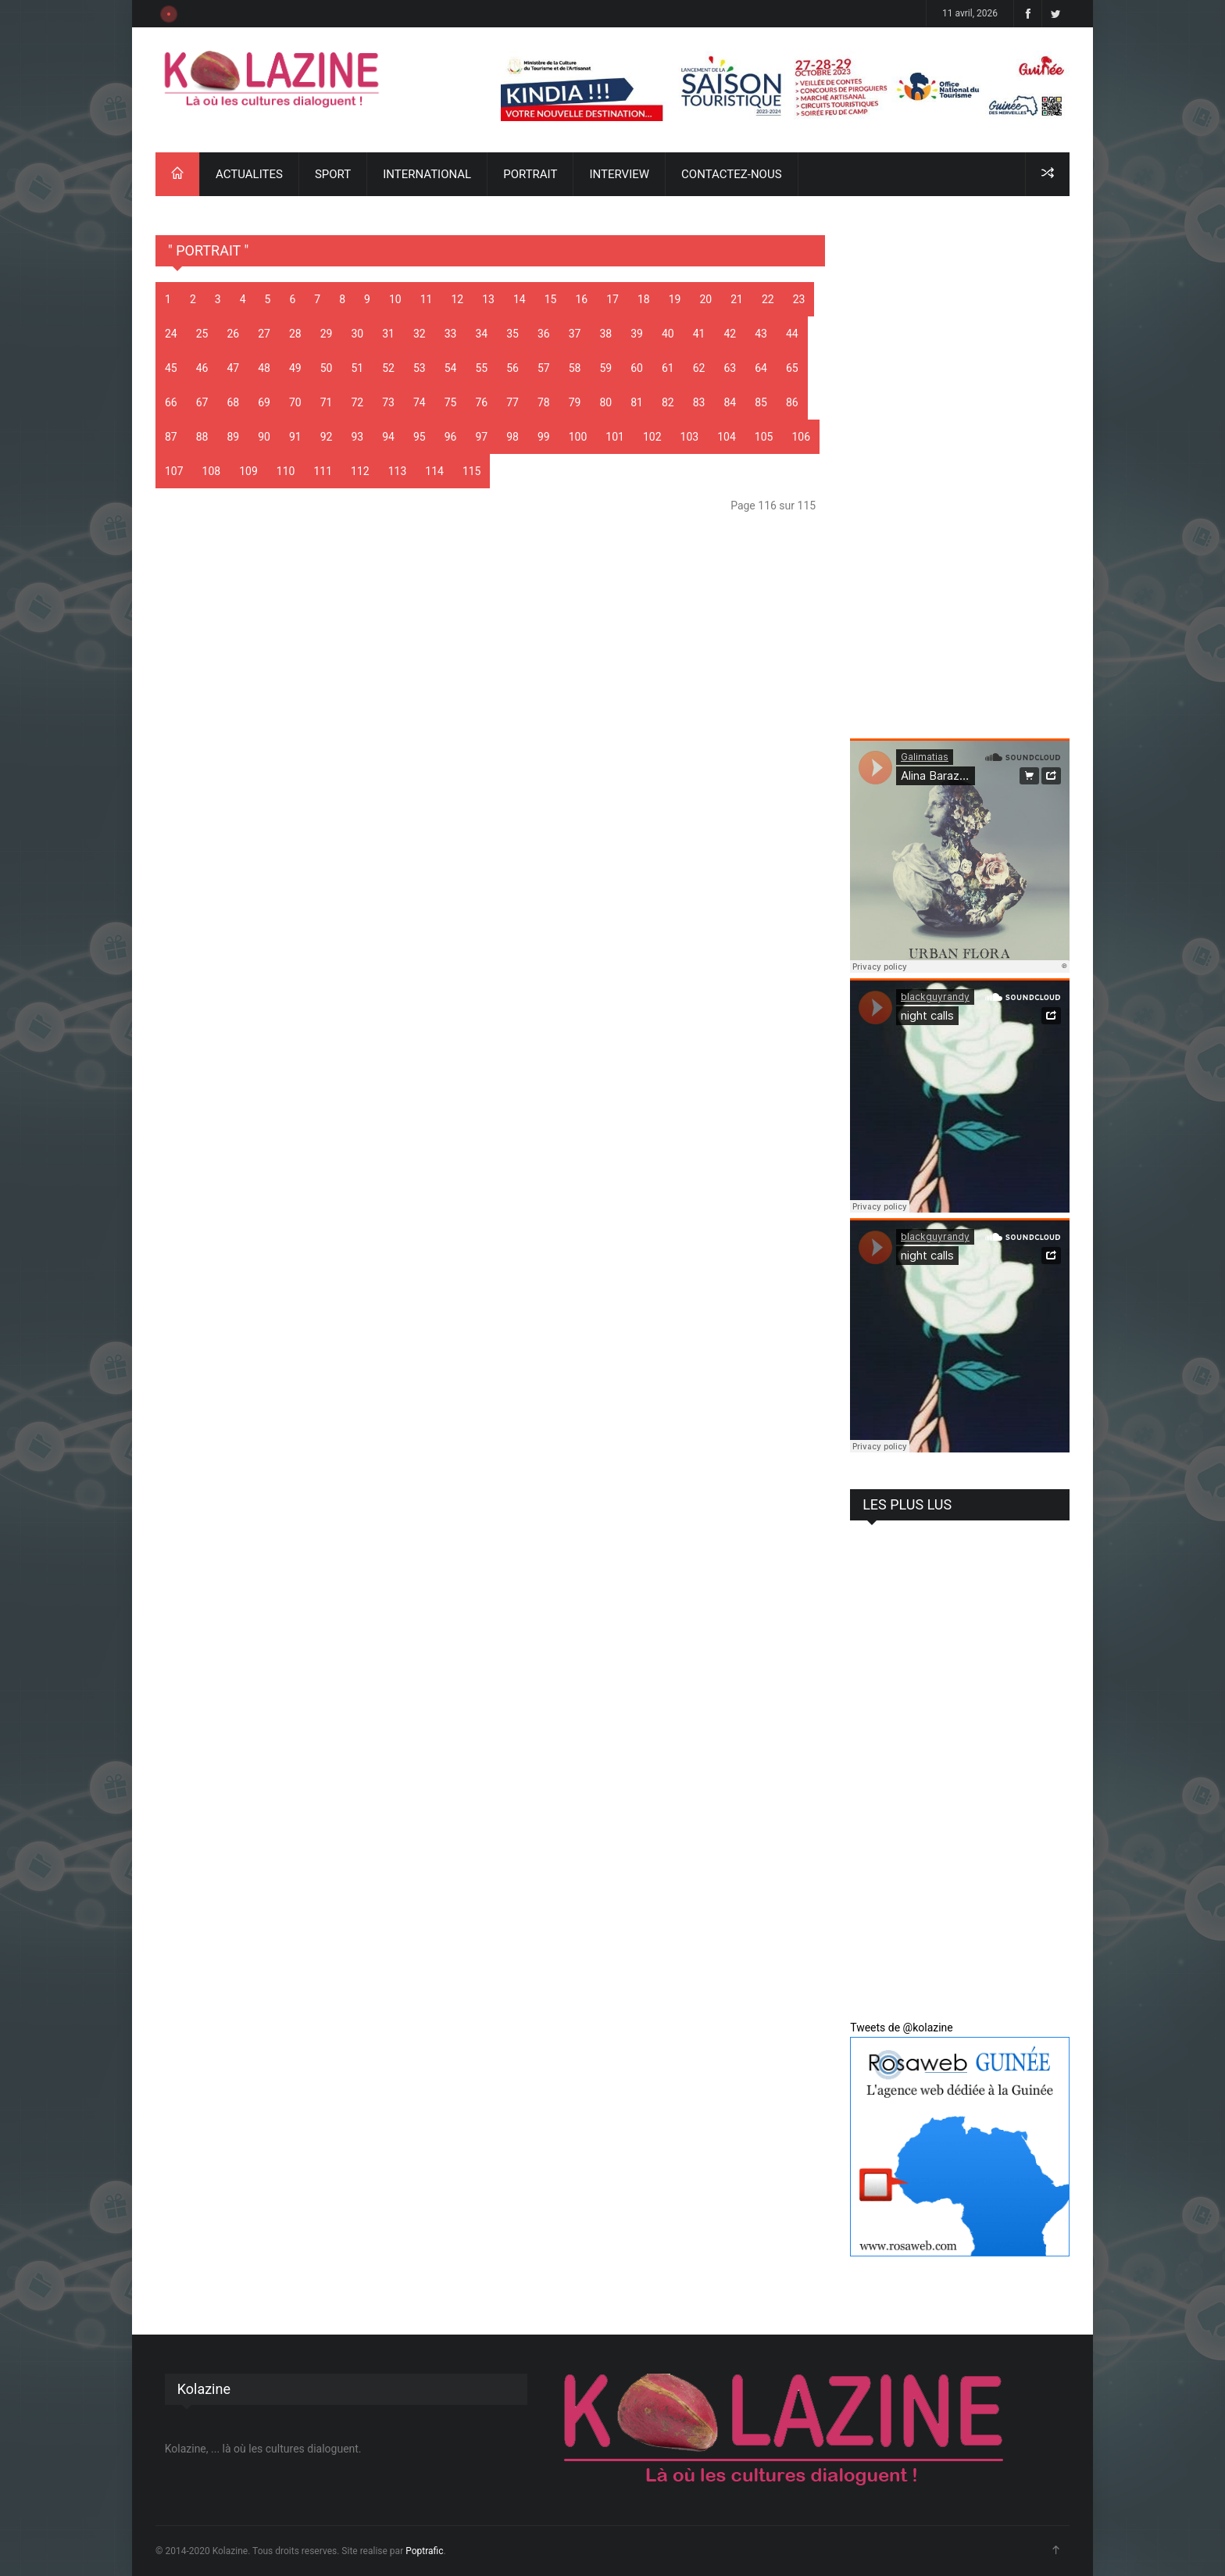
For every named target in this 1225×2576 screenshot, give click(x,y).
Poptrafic (424, 2551)
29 (326, 333)
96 (451, 437)
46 (202, 368)
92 (326, 437)
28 (295, 333)
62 (699, 368)
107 (174, 471)
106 (800, 437)
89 (233, 437)
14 (519, 299)
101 (614, 437)
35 (512, 333)
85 (761, 402)
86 (792, 402)
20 (705, 299)
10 (395, 299)
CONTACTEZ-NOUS (731, 174)
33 (451, 333)
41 (699, 333)
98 (512, 437)
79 (575, 402)
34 (482, 333)
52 (388, 368)
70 (295, 402)
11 (426, 299)
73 (388, 402)
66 (171, 402)
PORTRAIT (530, 174)
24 (171, 333)
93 (358, 437)
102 (652, 437)
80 (606, 402)
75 (451, 402)
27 (264, 333)
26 (233, 333)
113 (397, 471)
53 (419, 368)
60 (636, 368)
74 (419, 402)
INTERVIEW (619, 174)
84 (730, 402)
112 (360, 471)
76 (482, 402)
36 (544, 333)
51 (358, 368)
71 (326, 402)
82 (668, 402)
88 (202, 437)
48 (264, 368)
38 (606, 333)
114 (434, 471)
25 (202, 333)
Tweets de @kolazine (901, 2027)
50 (326, 368)
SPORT (333, 174)
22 (768, 299)
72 (358, 402)
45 (171, 368)
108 (211, 471)
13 (488, 299)
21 (736, 299)
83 (699, 402)
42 (730, 333)
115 (471, 471)
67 (202, 402)
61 (668, 368)
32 (419, 333)
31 (388, 333)
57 (544, 368)
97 (482, 437)
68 (233, 402)
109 (248, 471)
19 (675, 299)
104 (726, 437)
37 (575, 333)
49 (295, 368)
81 (636, 402)
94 (388, 437)
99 (544, 437)
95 (419, 437)
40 (668, 333)
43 (761, 333)
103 (689, 437)
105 (764, 437)
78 (544, 402)
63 (730, 368)
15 (551, 299)
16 (581, 299)
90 (264, 437)
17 (612, 299)
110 (286, 471)
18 (644, 299)
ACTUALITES (249, 174)
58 (575, 368)
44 (792, 333)
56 (512, 368)
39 (636, 333)
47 (233, 368)
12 (457, 299)
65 (792, 368)
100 (578, 437)
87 (171, 437)
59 (606, 368)
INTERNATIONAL (427, 174)
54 (451, 368)
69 (264, 402)
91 (295, 437)
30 (358, 333)
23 (799, 299)
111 (322, 471)
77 (512, 402)
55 (482, 368)
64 (761, 368)
